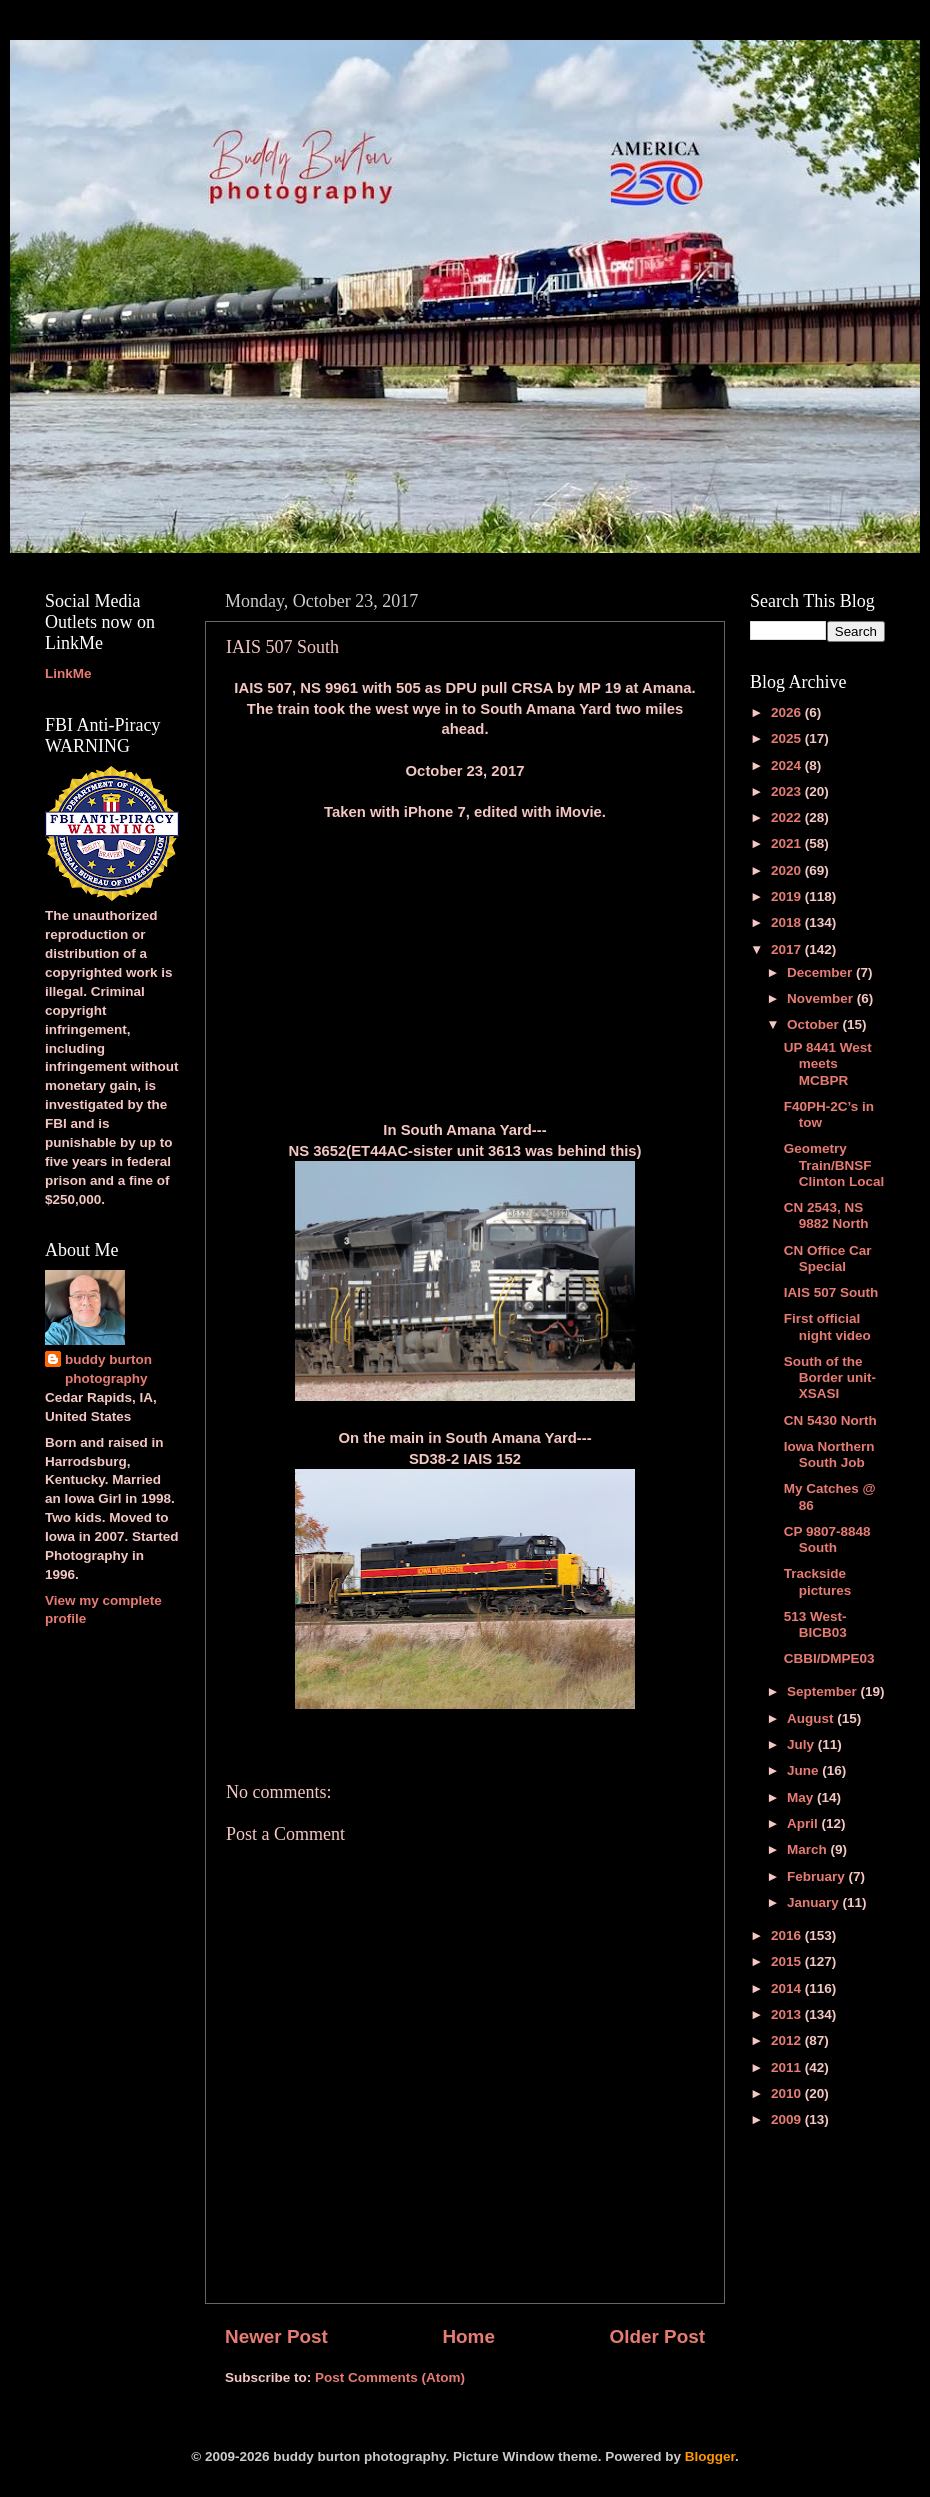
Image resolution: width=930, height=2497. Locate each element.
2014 (788, 1988)
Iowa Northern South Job (829, 1454)
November (822, 998)
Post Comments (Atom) (390, 2377)
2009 (788, 2119)
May (802, 1797)
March (809, 1849)
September (824, 1691)
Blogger (710, 2456)
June (804, 1770)
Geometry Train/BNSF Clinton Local (834, 1164)
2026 (788, 712)
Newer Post (276, 2336)
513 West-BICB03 (815, 1624)
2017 (788, 949)
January (815, 1902)
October (815, 1024)
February (818, 1876)
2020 (788, 870)
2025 (788, 738)
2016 (788, 1935)
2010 (788, 2093)
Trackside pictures (818, 1581)
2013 (788, 2014)
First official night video (827, 1326)
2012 (788, 2040)
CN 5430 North (830, 1420)
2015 (788, 1961)
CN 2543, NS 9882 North (826, 1215)
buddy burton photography (108, 1369)
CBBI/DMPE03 (829, 1658)
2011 (788, 2067)
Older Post (657, 2336)
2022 (788, 817)
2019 (788, 896)
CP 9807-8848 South (827, 1539)
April (804, 1823)
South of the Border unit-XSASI (830, 1377)
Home (468, 2336)
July (802, 1744)
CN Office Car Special (828, 1258)
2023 (788, 791)
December (821, 972)
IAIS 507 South (831, 1292)
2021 (788, 843)
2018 (788, 922)
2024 (788, 765)
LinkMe (68, 673)
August (812, 1718)
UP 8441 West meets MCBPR (828, 1063)
